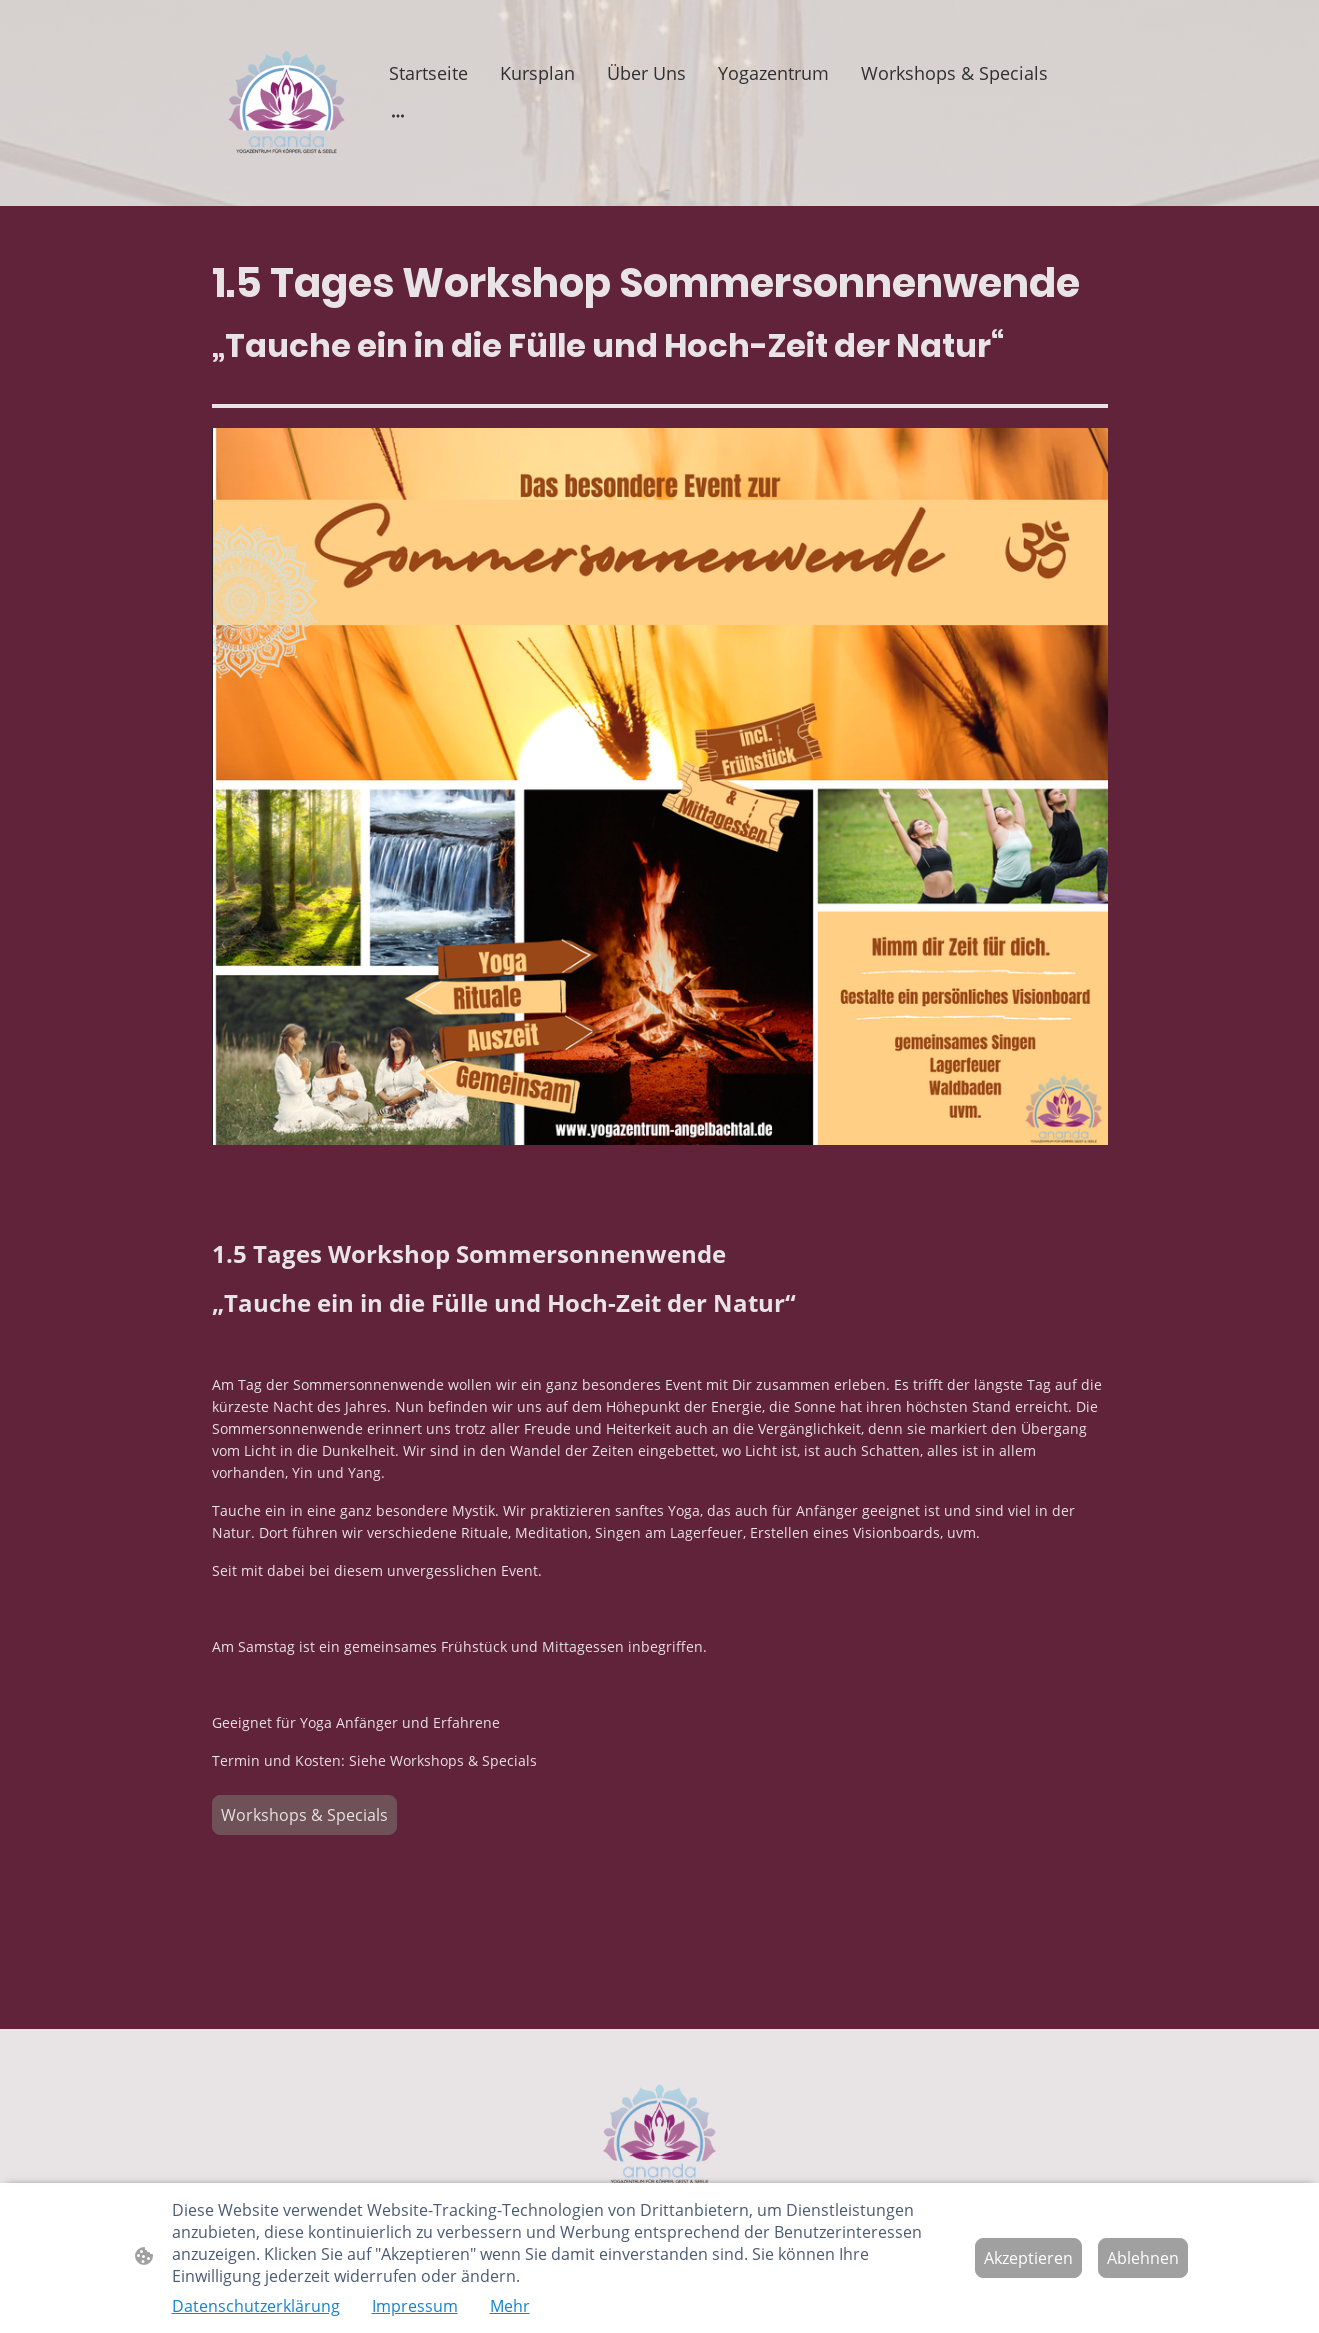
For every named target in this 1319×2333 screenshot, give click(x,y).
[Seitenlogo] (286, 103)
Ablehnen (1143, 2258)
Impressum (415, 2306)
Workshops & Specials (304, 1815)
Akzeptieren (1028, 2258)
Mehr (510, 2306)
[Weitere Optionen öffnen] (398, 115)
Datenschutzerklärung (256, 2306)
